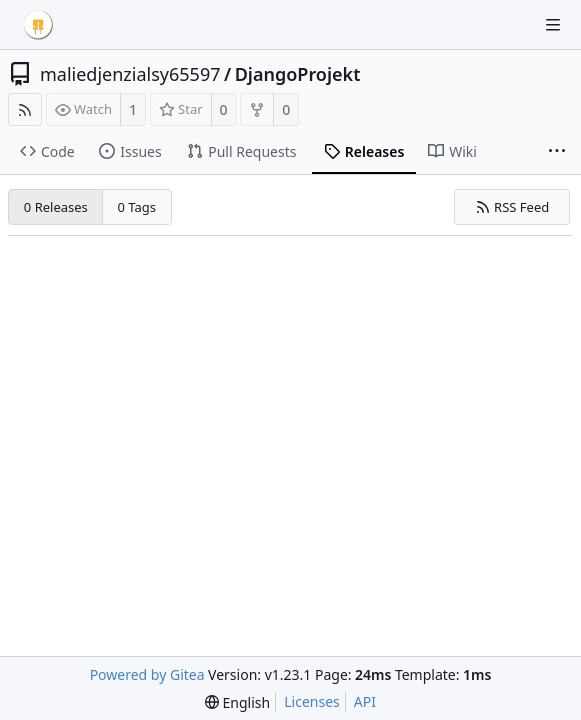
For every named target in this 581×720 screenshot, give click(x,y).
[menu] (237, 702)
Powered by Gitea (147, 674)
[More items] (557, 152)
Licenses (312, 701)
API (365, 701)
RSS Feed (512, 207)
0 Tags (137, 207)
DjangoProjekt (298, 74)
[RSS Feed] (25, 109)
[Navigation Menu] (553, 25)
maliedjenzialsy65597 (130, 74)
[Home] (38, 25)
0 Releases (56, 207)
